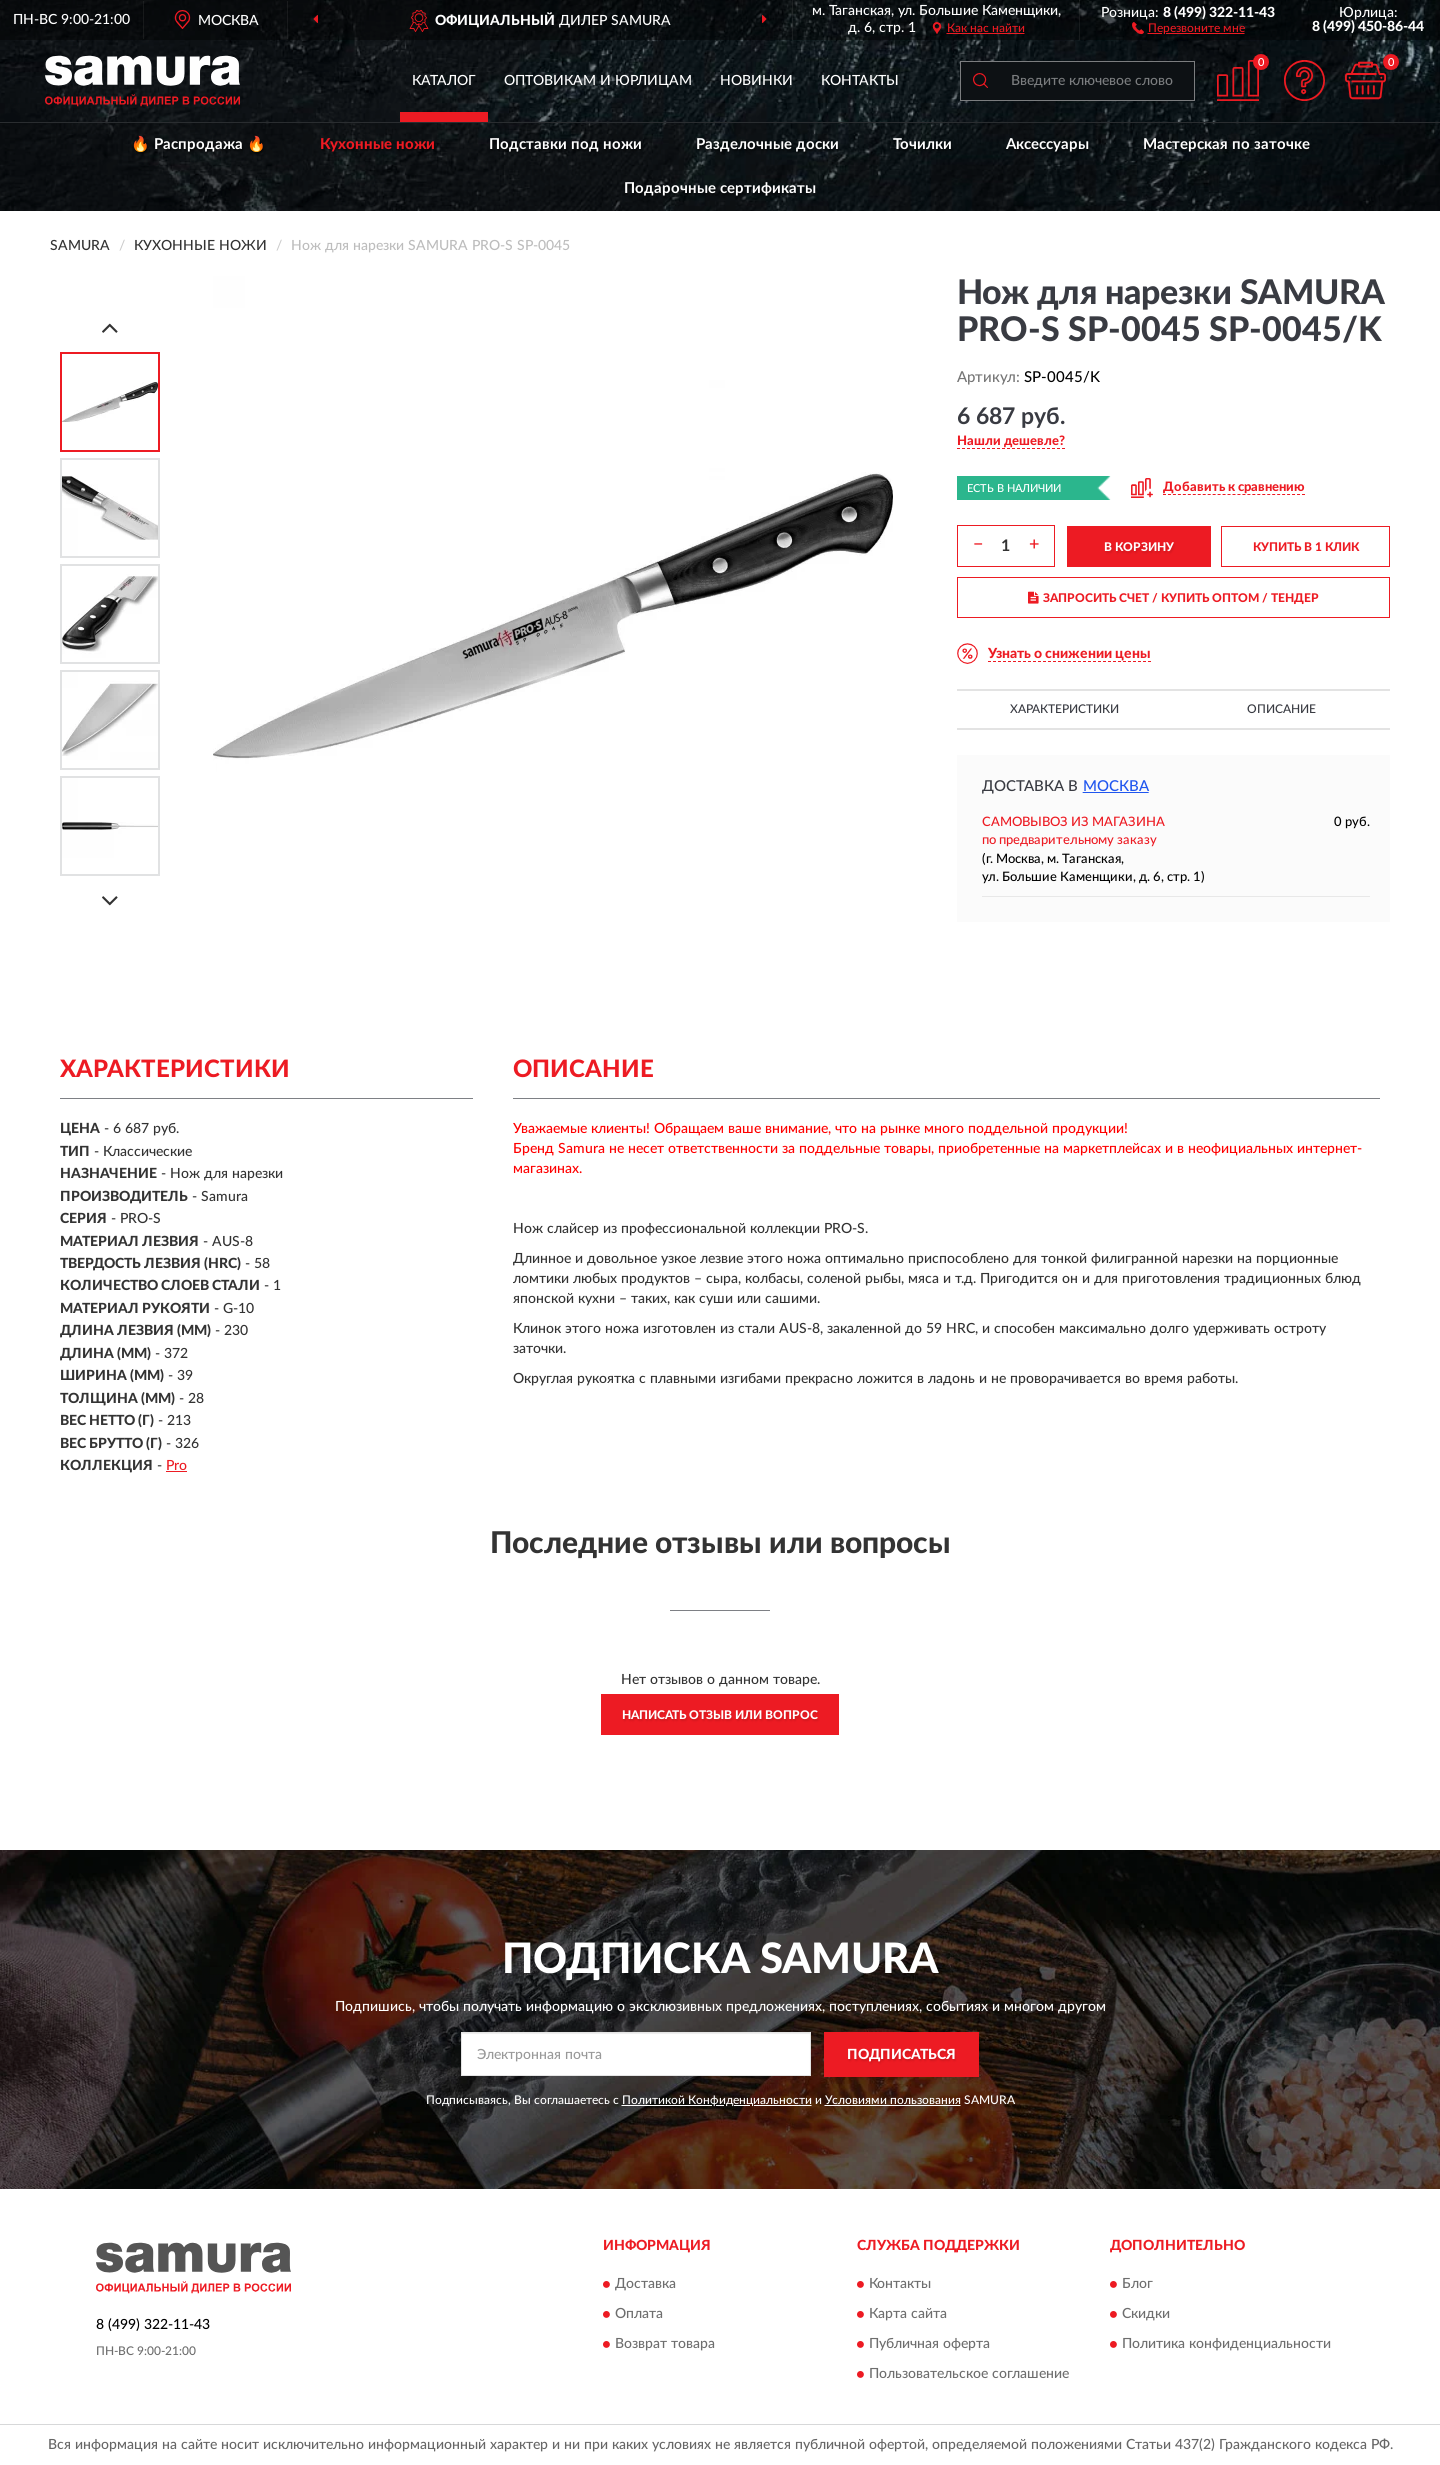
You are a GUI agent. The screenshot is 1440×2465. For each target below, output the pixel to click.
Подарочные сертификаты (720, 188)
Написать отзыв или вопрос (720, 1715)
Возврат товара (665, 2345)
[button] (1188, 27)
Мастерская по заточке (1226, 144)
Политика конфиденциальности (1226, 2345)
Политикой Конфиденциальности (717, 2100)
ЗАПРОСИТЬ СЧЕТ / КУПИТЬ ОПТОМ (1173, 598)
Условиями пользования (893, 2100)
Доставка (645, 2285)
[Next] (110, 900)
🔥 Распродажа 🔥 (198, 144)
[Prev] (110, 327)
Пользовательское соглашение (969, 2375)
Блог (1137, 2285)
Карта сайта (908, 2315)
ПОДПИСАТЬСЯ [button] (901, 2055)
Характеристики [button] (1064, 709)
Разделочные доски (767, 144)
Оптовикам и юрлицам (598, 81)
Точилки (922, 144)
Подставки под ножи (565, 144)
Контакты (860, 81)
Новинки (756, 81)
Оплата (639, 2315)
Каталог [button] (444, 81)
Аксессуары (1047, 144)
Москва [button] (1116, 786)
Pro (176, 1466)
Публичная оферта (929, 2345)
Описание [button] (1281, 709)
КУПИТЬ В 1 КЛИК (1306, 547)
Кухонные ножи (377, 144)
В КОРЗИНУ (1139, 547)
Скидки (1146, 2315)
